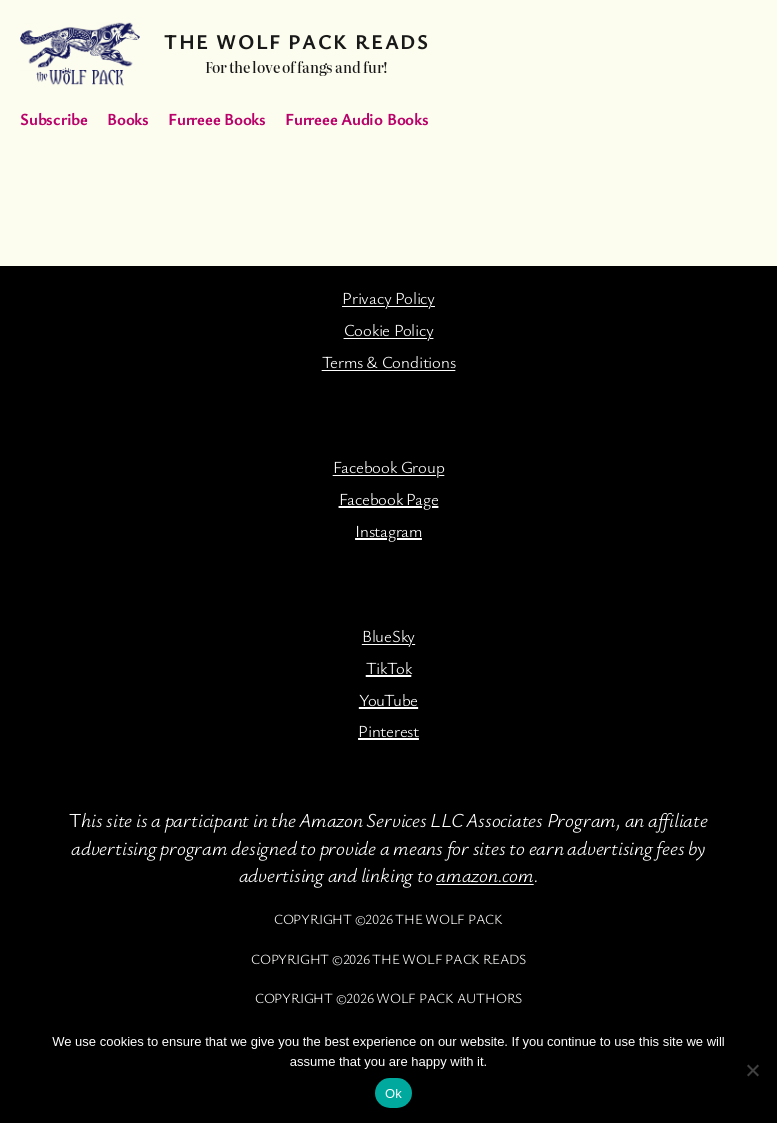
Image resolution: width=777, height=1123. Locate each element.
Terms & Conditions (389, 361)
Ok (393, 1093)
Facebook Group (389, 466)
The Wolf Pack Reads (296, 41)
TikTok (389, 667)
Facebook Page (389, 498)
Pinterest (388, 730)
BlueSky (388, 635)
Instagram (388, 530)
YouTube (388, 699)
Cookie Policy (389, 329)
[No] (752, 1070)
